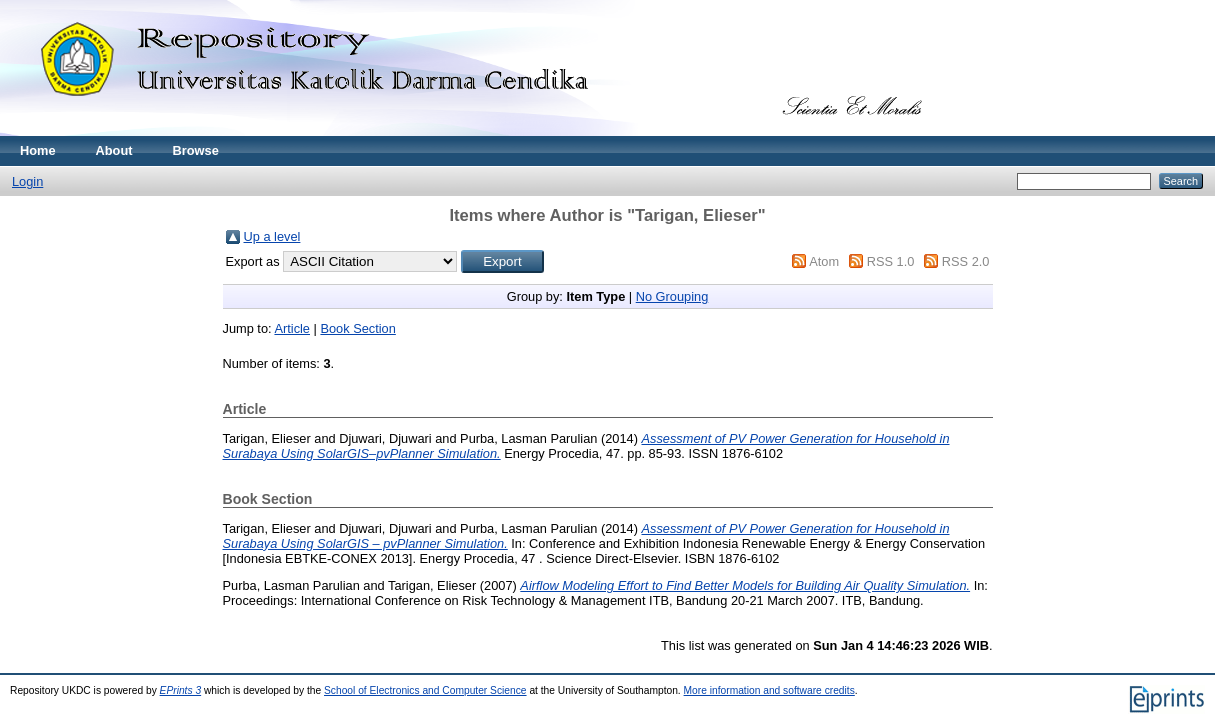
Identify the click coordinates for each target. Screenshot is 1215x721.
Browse (196, 150)
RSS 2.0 (966, 261)
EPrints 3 (181, 690)
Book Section (357, 328)
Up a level (272, 236)
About (114, 150)
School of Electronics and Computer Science (425, 690)
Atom (824, 261)
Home (38, 150)
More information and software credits (769, 690)
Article (292, 328)
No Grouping (672, 296)
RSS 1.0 (891, 261)
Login (27, 181)
